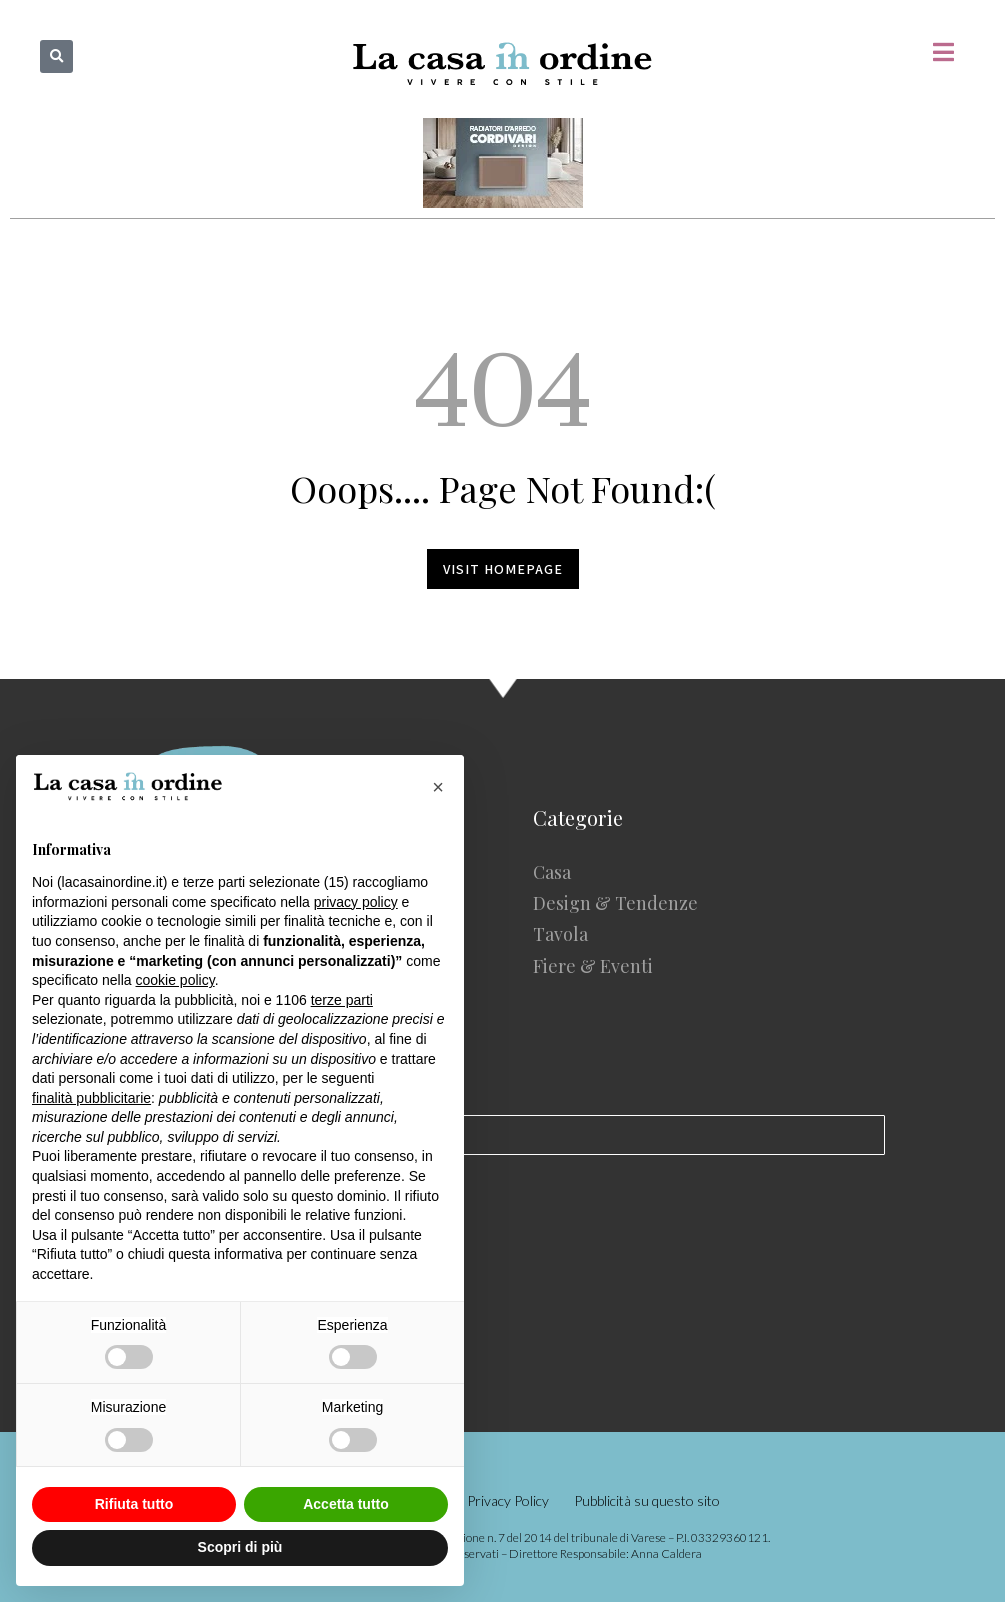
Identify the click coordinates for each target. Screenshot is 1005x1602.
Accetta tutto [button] (346, 1504)
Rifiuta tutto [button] (134, 1504)
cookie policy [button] (175, 980)
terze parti (342, 1000)
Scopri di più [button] (240, 1547)
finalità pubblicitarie (91, 1098)
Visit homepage (503, 569)
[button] (56, 56)
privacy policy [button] (356, 902)
